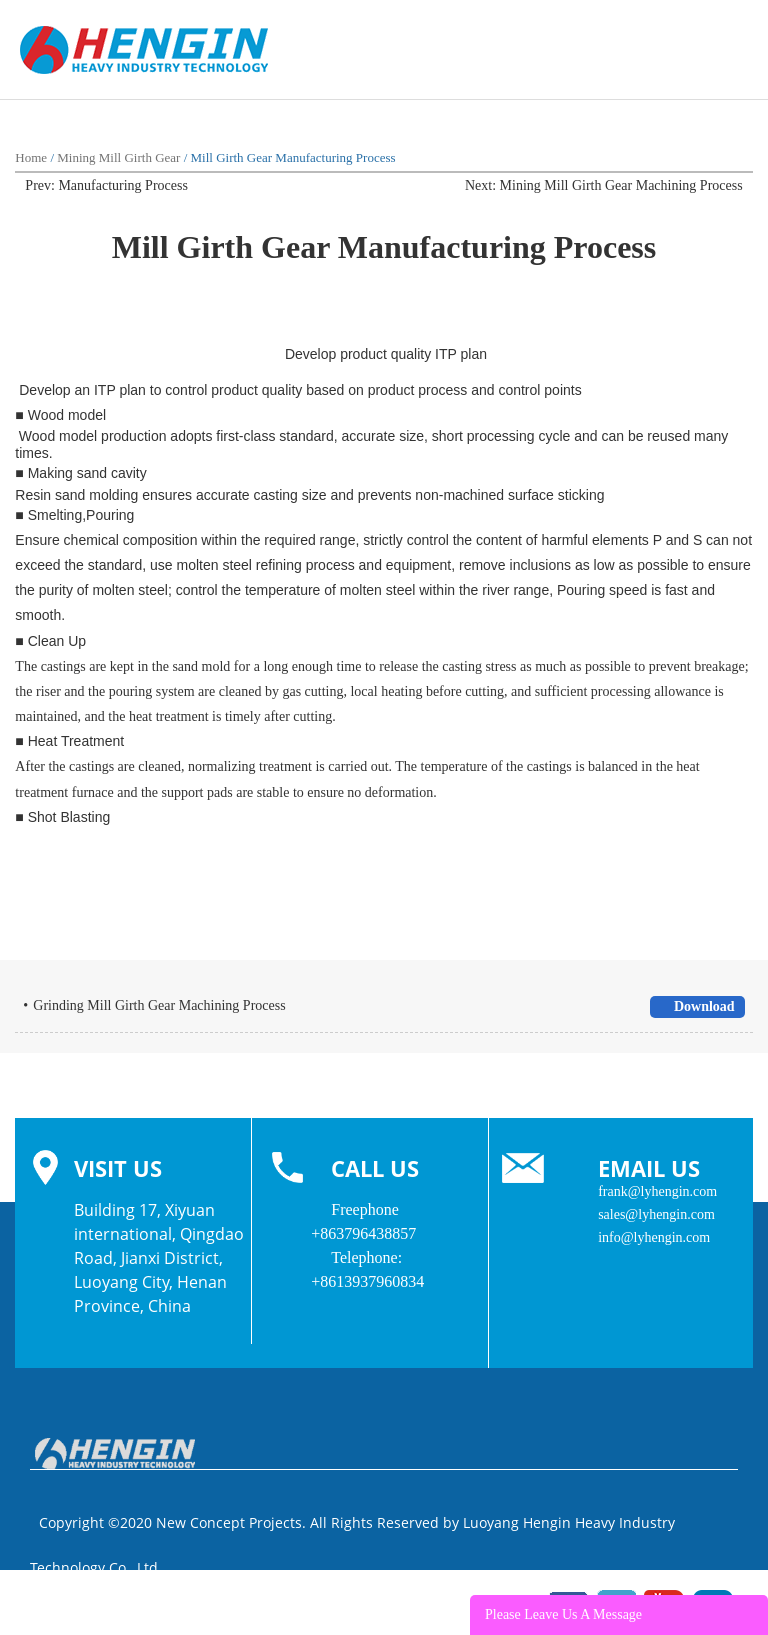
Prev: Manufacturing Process (106, 185)
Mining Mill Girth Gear (118, 157)
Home (31, 157)
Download (696, 1006)
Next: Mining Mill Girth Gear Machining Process (604, 185)
